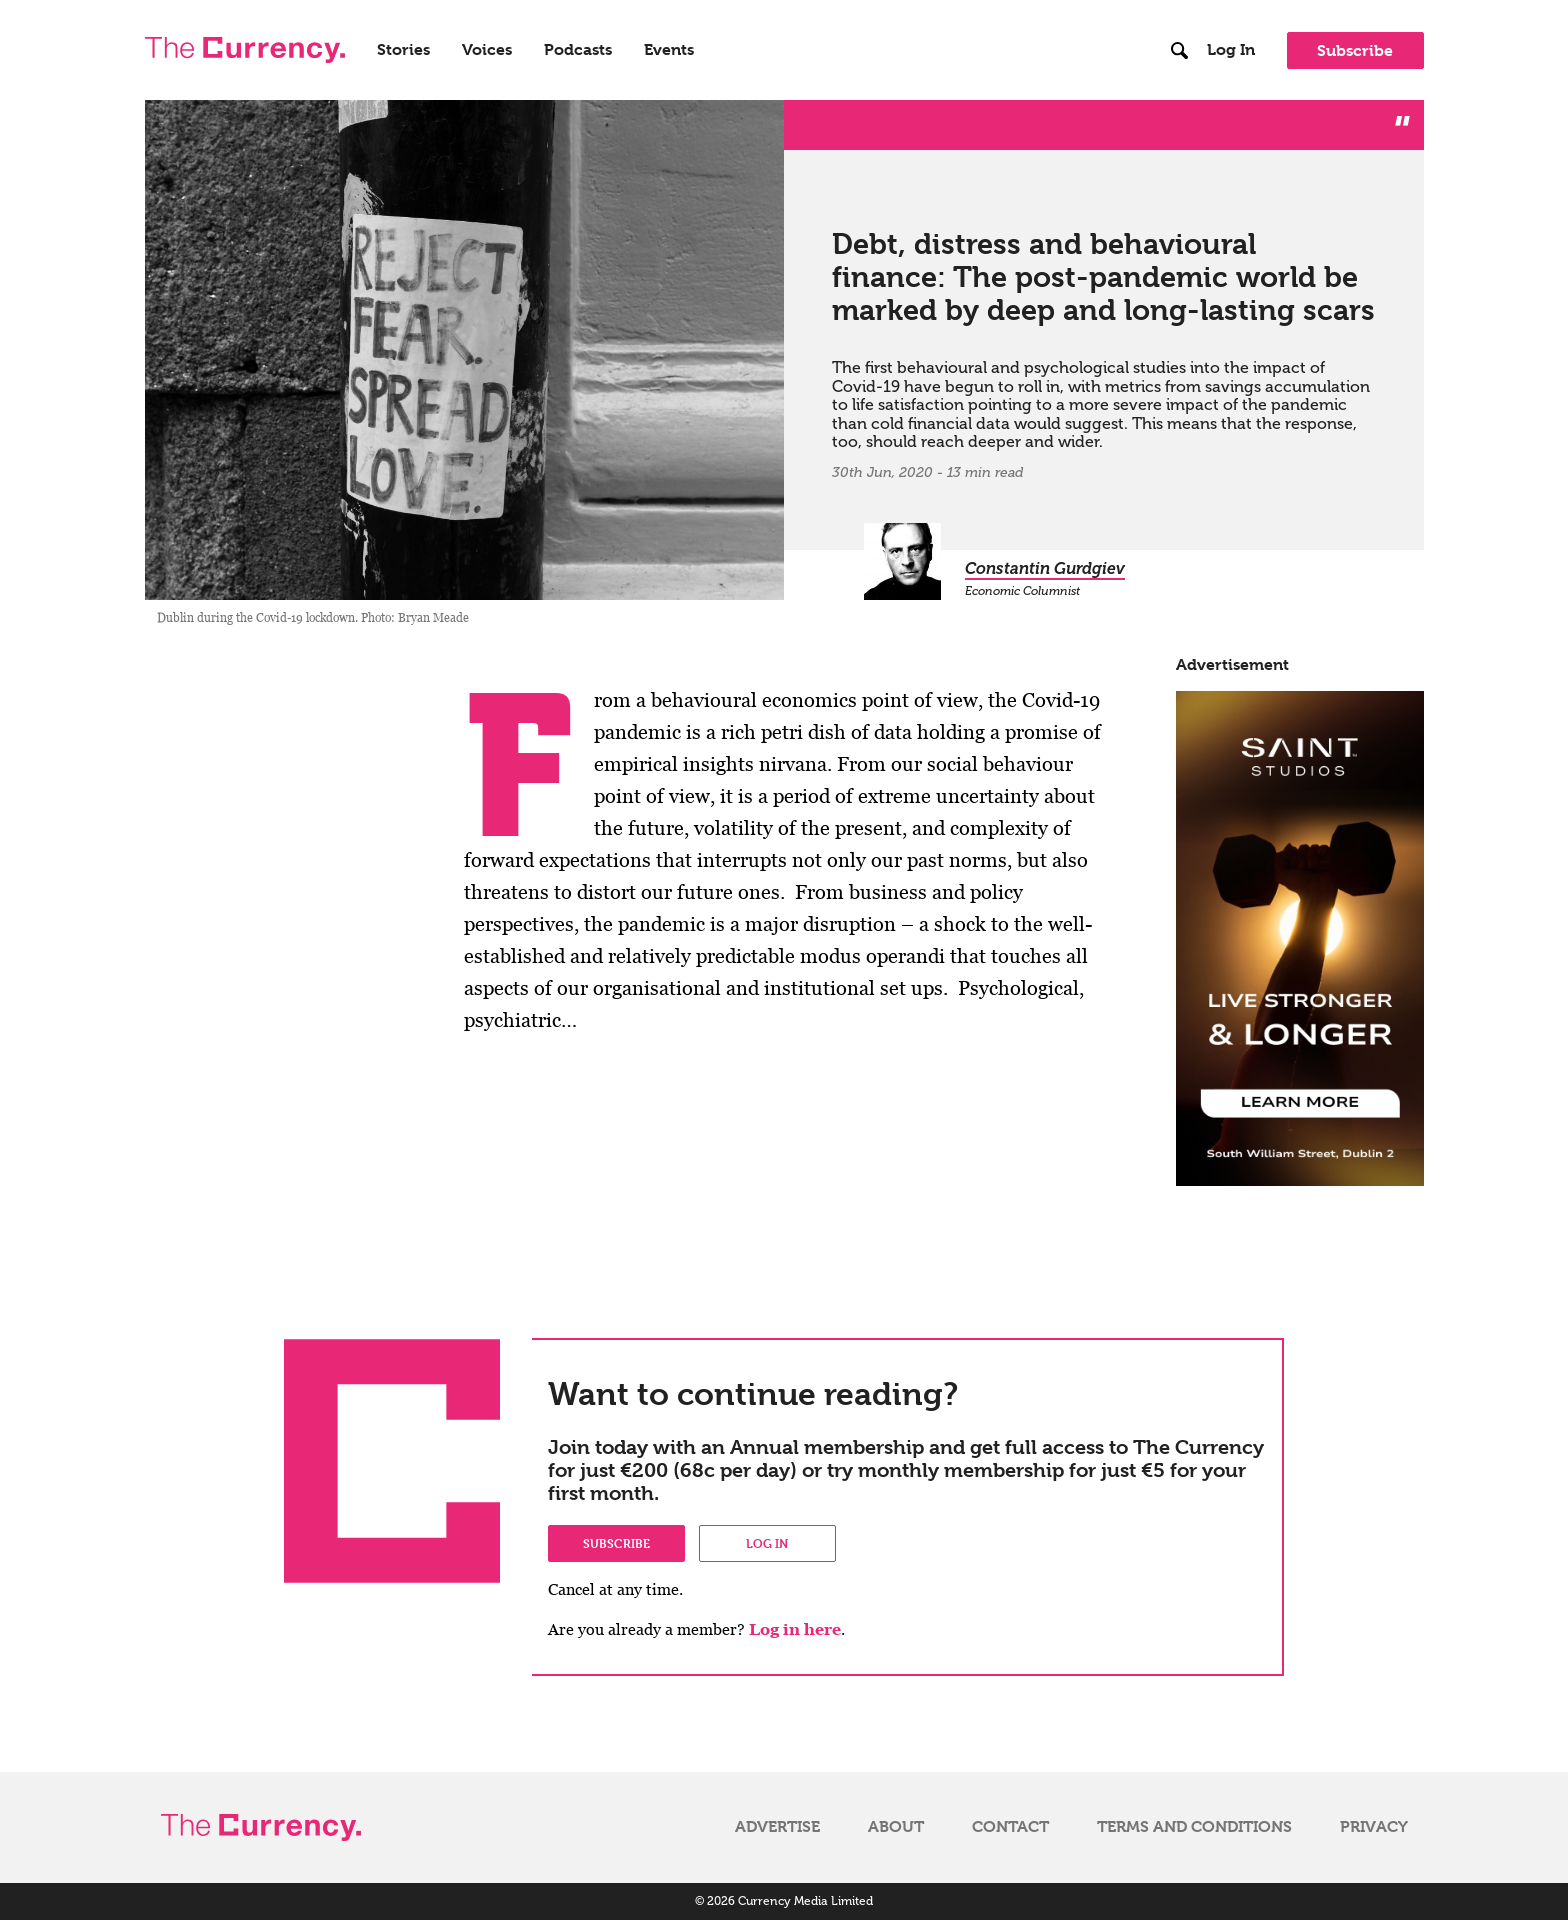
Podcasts (578, 50)
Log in (767, 1543)
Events (669, 50)
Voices (487, 50)
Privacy (1374, 1827)
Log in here (795, 1629)
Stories (403, 50)
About (896, 1827)
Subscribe (1355, 50)
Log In (1231, 50)
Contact (1010, 1827)
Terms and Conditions (1194, 1827)
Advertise (777, 1827)
